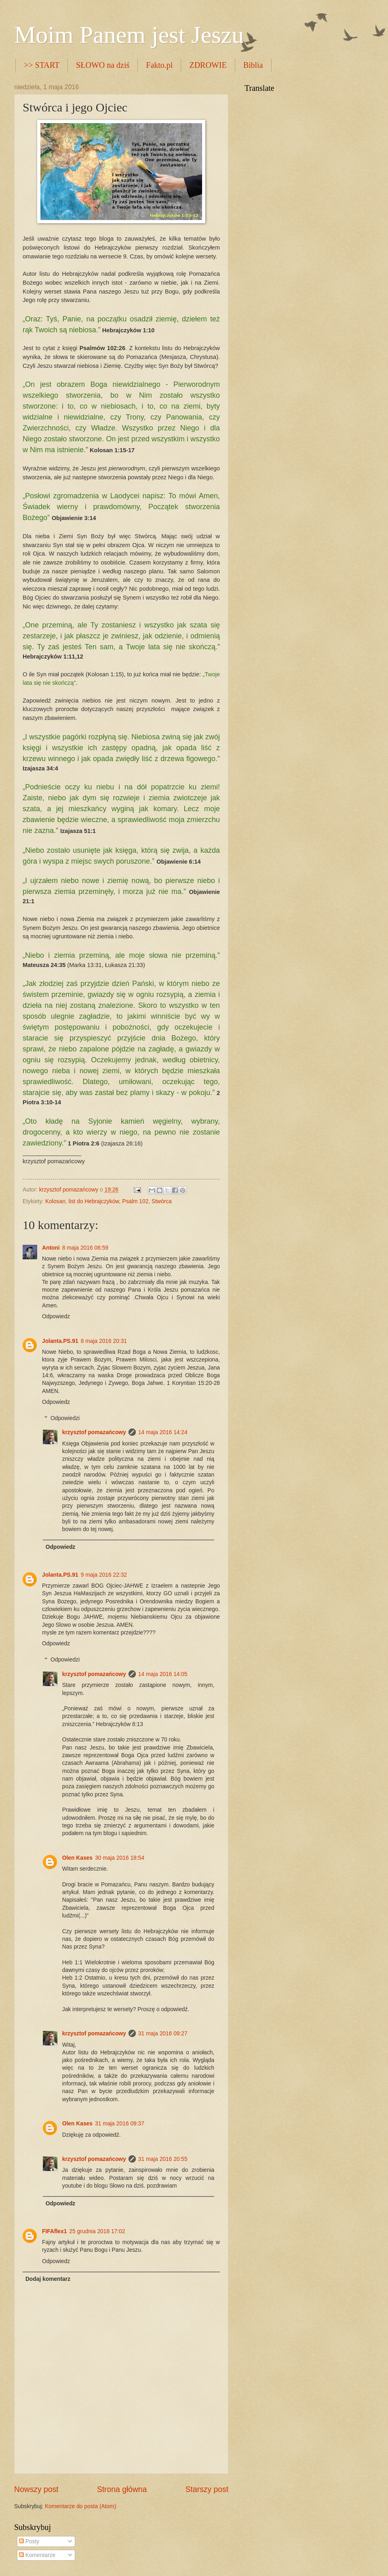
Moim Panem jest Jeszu (129, 34)
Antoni (51, 1248)
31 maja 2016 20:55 (163, 2159)
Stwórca (162, 1201)
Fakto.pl (159, 65)
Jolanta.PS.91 (60, 1341)
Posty (29, 2541)
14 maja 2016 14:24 (163, 1432)
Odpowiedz (56, 1316)
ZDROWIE (207, 65)
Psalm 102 (135, 1201)
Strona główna (122, 2489)
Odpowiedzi (65, 1418)
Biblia (253, 65)
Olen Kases (77, 1858)
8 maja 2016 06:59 (85, 1248)
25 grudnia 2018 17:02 (97, 2231)
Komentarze (37, 2555)
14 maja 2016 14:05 (163, 1674)
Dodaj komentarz (47, 2279)
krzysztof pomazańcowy (94, 1432)
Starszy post (207, 2489)
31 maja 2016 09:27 (163, 2034)
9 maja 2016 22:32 (104, 1575)
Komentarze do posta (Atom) (80, 2506)
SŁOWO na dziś (102, 65)
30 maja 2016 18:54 (119, 1858)
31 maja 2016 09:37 (119, 2124)
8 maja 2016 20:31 (104, 1341)
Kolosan (55, 1201)
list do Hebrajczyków (94, 1201)
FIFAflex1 (54, 2231)
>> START (41, 65)
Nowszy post (36, 2489)
